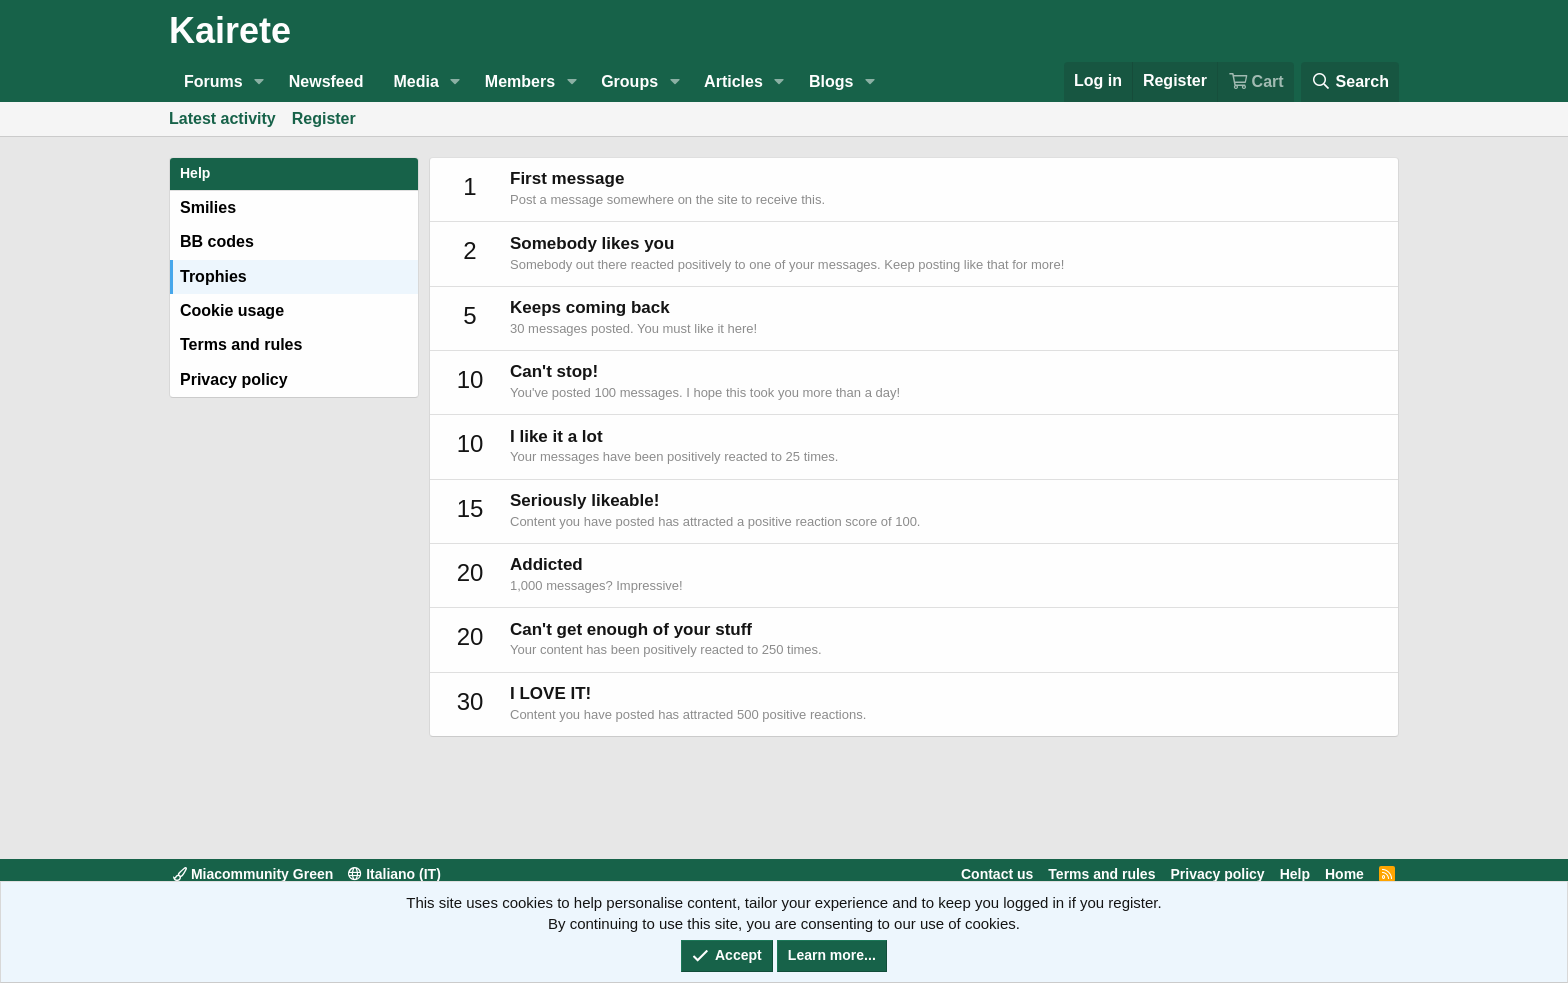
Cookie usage (232, 310)
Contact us (997, 874)
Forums (213, 81)
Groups (629, 81)
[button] (259, 82)
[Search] (1350, 81)
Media (415, 81)
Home (1344, 874)
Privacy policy (234, 379)
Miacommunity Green (253, 874)
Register (324, 118)
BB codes (217, 241)
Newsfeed (326, 81)
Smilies (208, 207)
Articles (733, 81)
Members (520, 81)
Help (1295, 874)
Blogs (831, 81)
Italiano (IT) (394, 874)
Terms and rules (241, 344)
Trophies (213, 276)
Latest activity (222, 118)
